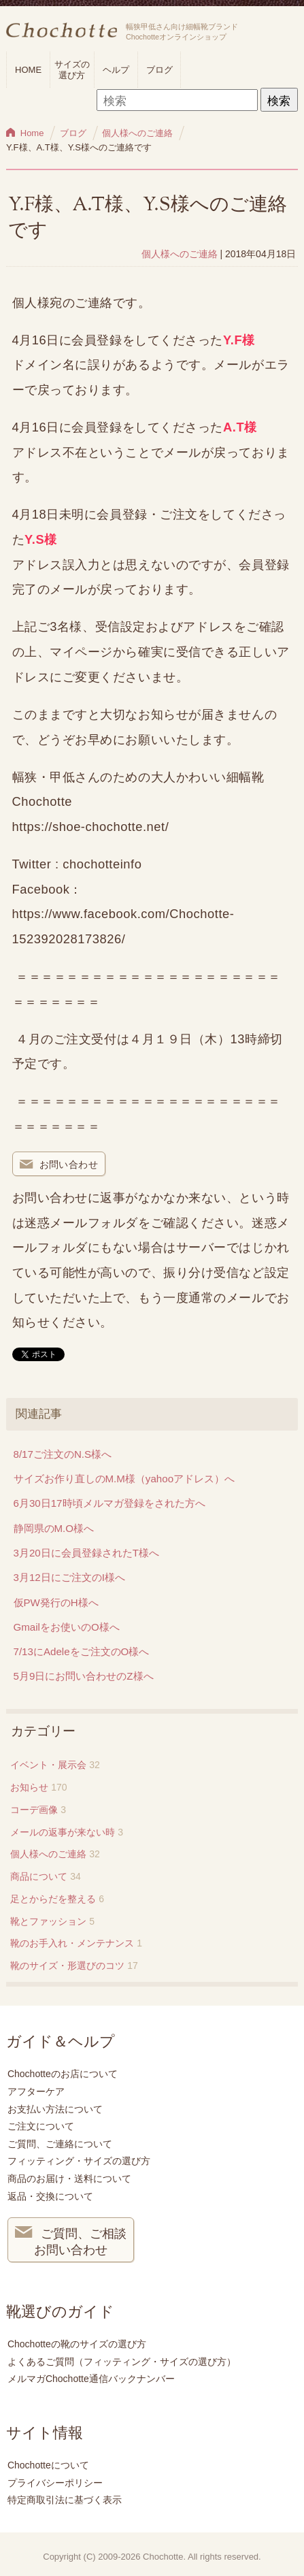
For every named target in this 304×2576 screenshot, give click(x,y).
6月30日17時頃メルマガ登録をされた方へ (109, 1503)
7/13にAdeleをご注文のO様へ (82, 1651)
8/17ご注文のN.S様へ (63, 1454)
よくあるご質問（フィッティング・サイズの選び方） (121, 2361)
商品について (38, 1876)
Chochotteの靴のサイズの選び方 (76, 2343)
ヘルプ (116, 70)
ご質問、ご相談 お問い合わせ (70, 2240)
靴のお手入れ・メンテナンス (72, 1943)
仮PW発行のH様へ (56, 1602)
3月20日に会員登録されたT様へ (86, 1553)
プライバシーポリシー (55, 2482)
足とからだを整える (53, 1898)
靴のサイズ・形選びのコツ (67, 1965)
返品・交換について (50, 2196)
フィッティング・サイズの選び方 (78, 2160)
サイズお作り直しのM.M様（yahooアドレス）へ (124, 1478)
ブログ (159, 70)
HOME (28, 70)
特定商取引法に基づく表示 (64, 2499)
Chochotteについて (48, 2465)
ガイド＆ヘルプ (60, 2042)
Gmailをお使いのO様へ (67, 1627)
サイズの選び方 (72, 69)
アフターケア (36, 2091)
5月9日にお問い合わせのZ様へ (84, 1676)
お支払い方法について (55, 2109)
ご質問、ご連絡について (59, 2143)
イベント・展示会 (48, 1764)
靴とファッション (48, 1921)
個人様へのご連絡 (179, 253)
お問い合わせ (59, 1165)
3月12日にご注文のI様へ (69, 1577)
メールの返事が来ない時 (62, 1832)
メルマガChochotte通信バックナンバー (91, 2378)
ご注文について (40, 2126)
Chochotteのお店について (62, 2073)
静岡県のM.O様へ (54, 1528)
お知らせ (29, 1787)
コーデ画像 (34, 1809)
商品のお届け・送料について (69, 2178)
